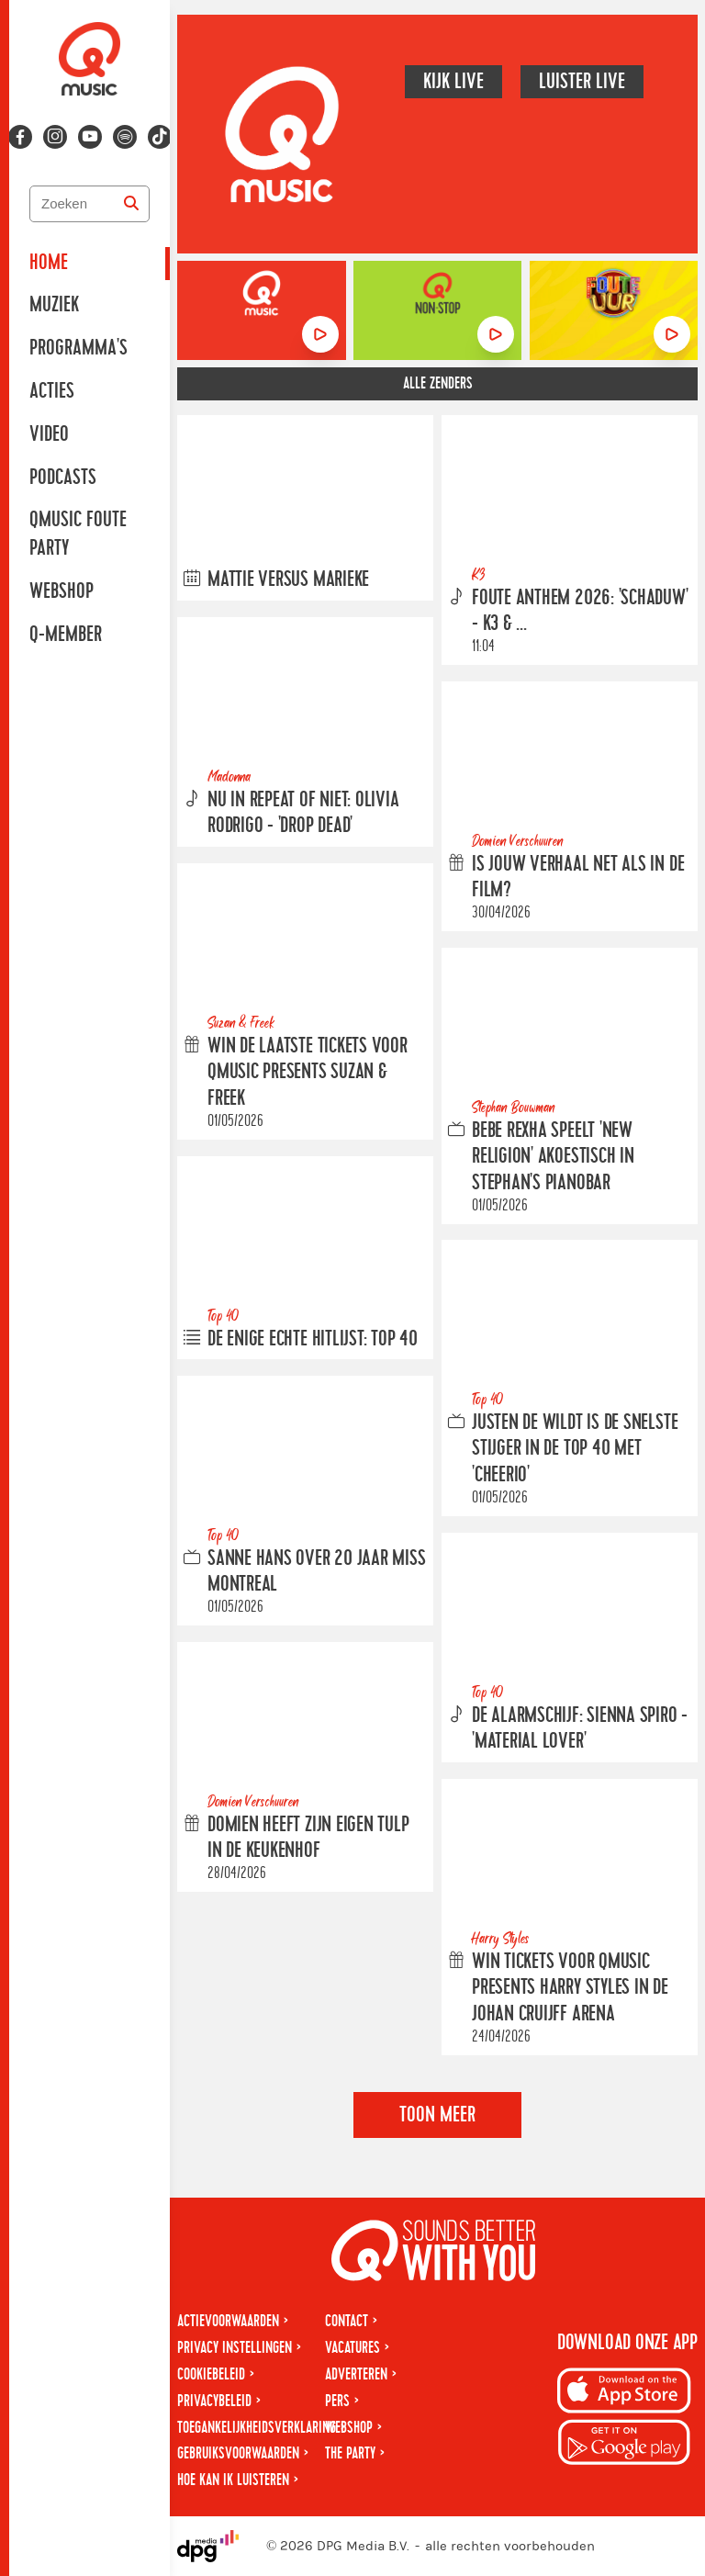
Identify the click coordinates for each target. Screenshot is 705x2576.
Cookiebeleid (211, 2374)
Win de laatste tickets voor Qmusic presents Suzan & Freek (307, 1072)
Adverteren (356, 2374)
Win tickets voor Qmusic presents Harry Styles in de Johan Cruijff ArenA (570, 1988)
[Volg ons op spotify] (125, 137)
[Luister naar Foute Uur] (672, 334)
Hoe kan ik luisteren (233, 2480)
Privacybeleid (214, 2401)
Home (48, 262)
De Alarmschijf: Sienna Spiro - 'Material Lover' (580, 1729)
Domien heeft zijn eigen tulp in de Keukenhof (308, 1838)
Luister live (582, 82)
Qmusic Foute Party (78, 534)
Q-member (65, 634)
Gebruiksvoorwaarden (238, 2453)
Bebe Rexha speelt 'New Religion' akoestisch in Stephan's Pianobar (553, 1156)
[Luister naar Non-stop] (495, 334)
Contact (346, 2321)
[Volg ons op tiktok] (160, 137)
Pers (337, 2401)
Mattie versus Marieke (288, 579)
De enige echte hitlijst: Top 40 (312, 1339)
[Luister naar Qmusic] (320, 334)
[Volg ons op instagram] (55, 137)
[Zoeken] (131, 204)
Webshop (61, 591)
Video (49, 434)
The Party (350, 2453)
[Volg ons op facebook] (20, 137)
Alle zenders (438, 383)
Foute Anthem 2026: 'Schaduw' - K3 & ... (580, 611)
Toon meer (437, 2115)
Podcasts (62, 477)
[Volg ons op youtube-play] (90, 137)
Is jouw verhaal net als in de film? (578, 877)
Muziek (54, 305)
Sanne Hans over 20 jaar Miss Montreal (316, 1572)
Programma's (78, 348)
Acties (51, 391)
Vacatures (352, 2347)
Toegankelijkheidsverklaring (256, 2427)
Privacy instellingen (234, 2347)
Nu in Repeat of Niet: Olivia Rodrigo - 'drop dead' (303, 813)
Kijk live (453, 82)
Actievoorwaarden (228, 2321)
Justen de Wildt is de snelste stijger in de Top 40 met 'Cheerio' (574, 1449)
